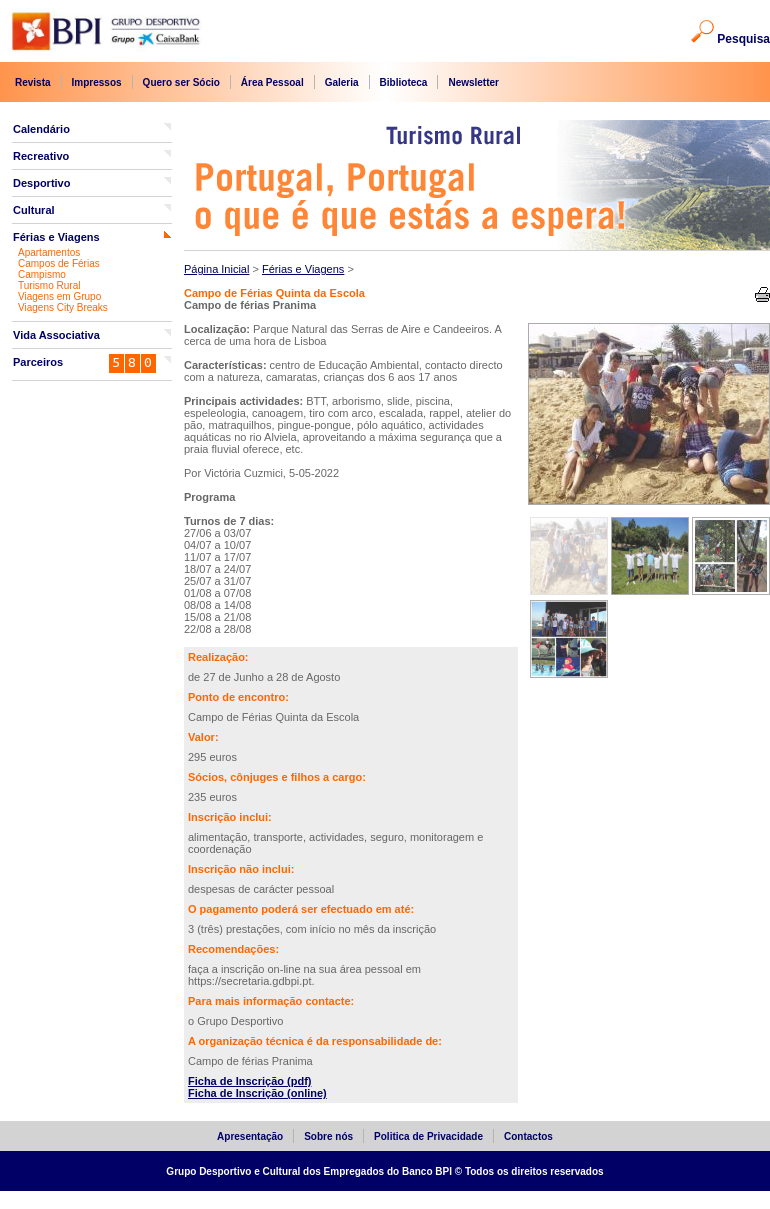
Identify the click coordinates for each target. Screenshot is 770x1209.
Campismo (42, 274)
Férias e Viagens (56, 237)
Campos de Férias (59, 263)
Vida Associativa (56, 335)
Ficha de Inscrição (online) (257, 1093)
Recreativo (41, 156)
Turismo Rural (49, 285)
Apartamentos (49, 252)
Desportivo (41, 183)
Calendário (41, 129)
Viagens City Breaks (63, 307)
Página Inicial (216, 269)
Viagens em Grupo (59, 296)
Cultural (34, 210)
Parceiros (38, 362)
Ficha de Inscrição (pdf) (249, 1081)
